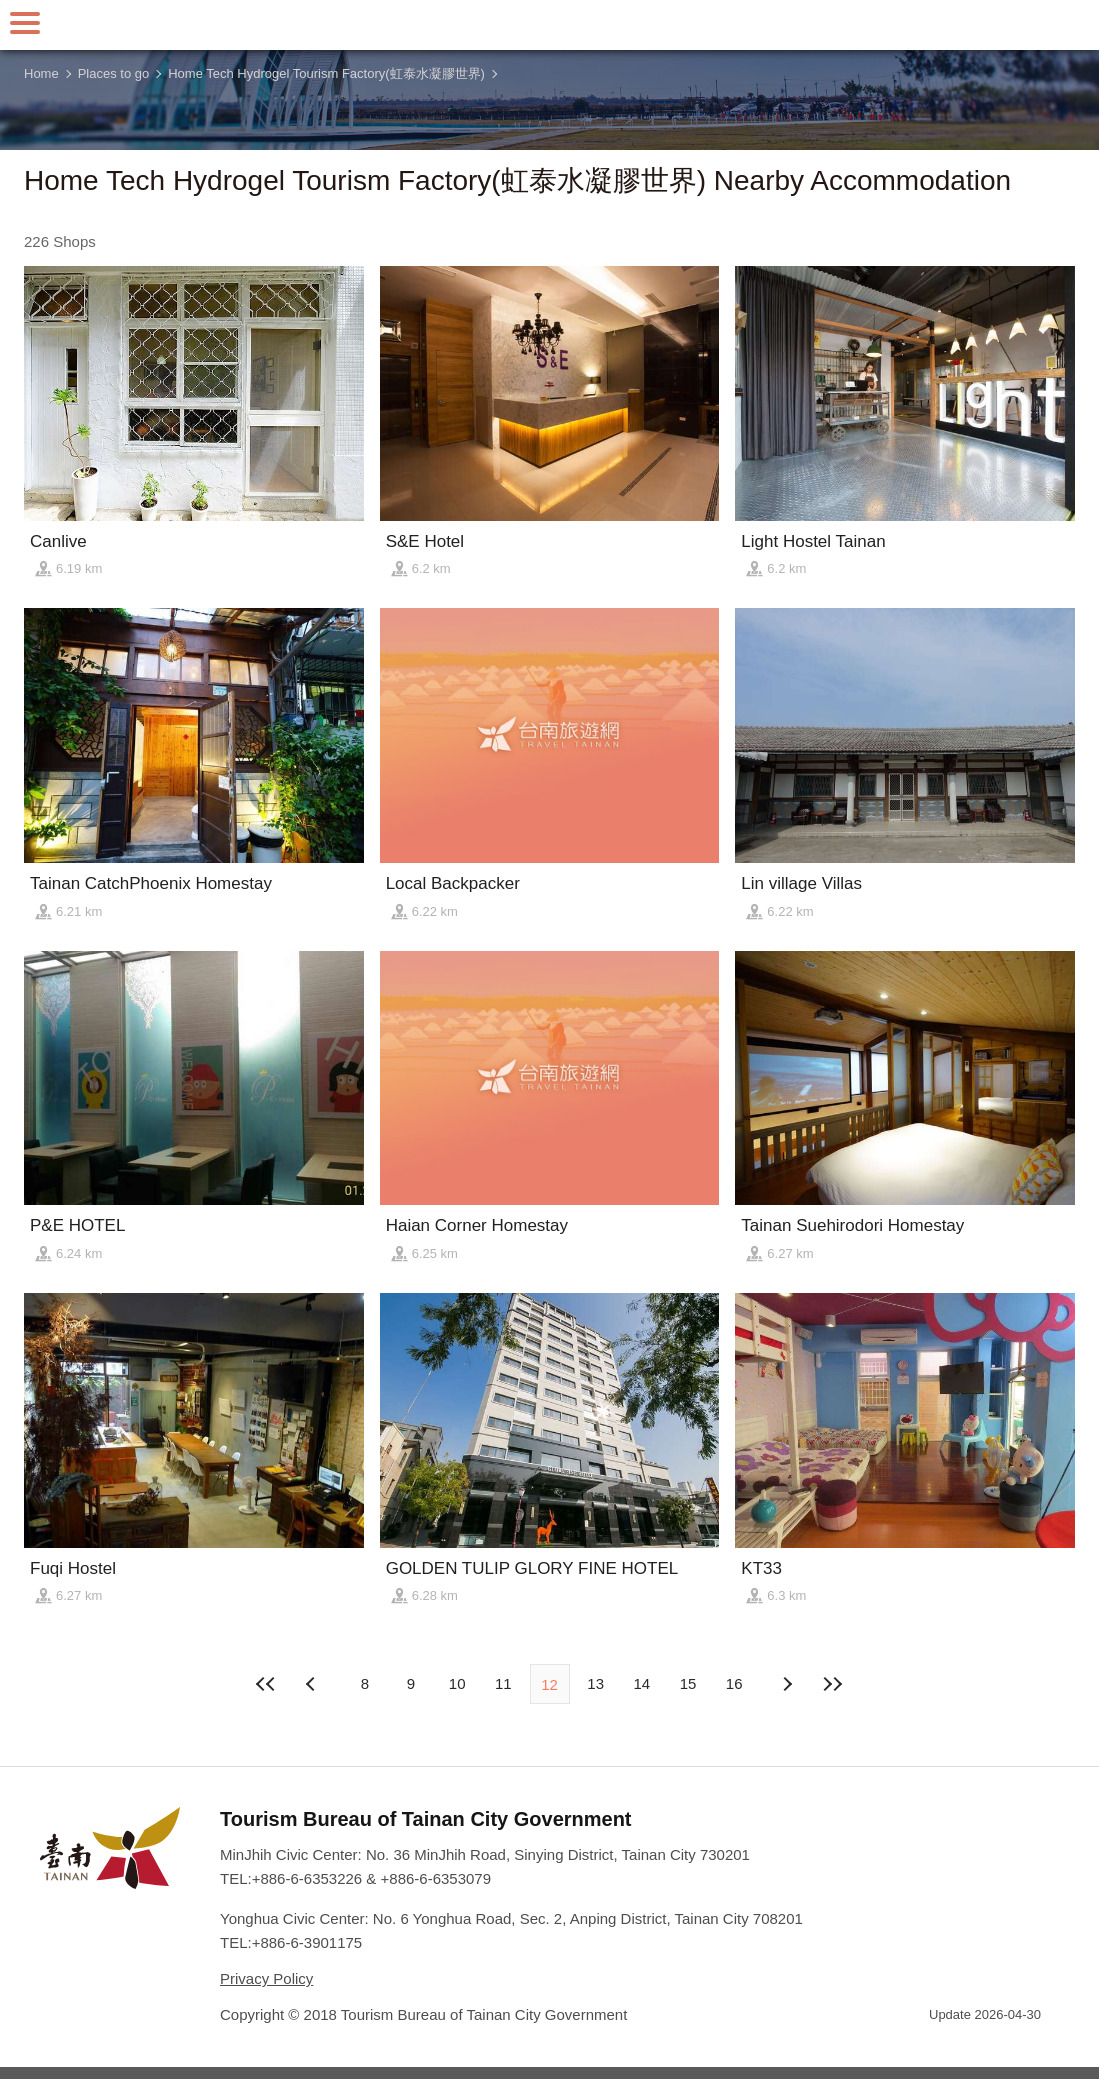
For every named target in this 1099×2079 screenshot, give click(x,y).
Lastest (832, 1684)
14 (642, 1683)
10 (457, 1683)
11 (503, 1683)
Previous (786, 1684)
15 (688, 1683)
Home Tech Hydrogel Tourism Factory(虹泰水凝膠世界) (326, 73)
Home (41, 73)
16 (734, 1683)
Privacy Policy (266, 1978)
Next (313, 1684)
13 (595, 1683)
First (267, 1684)
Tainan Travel (550, 25)
